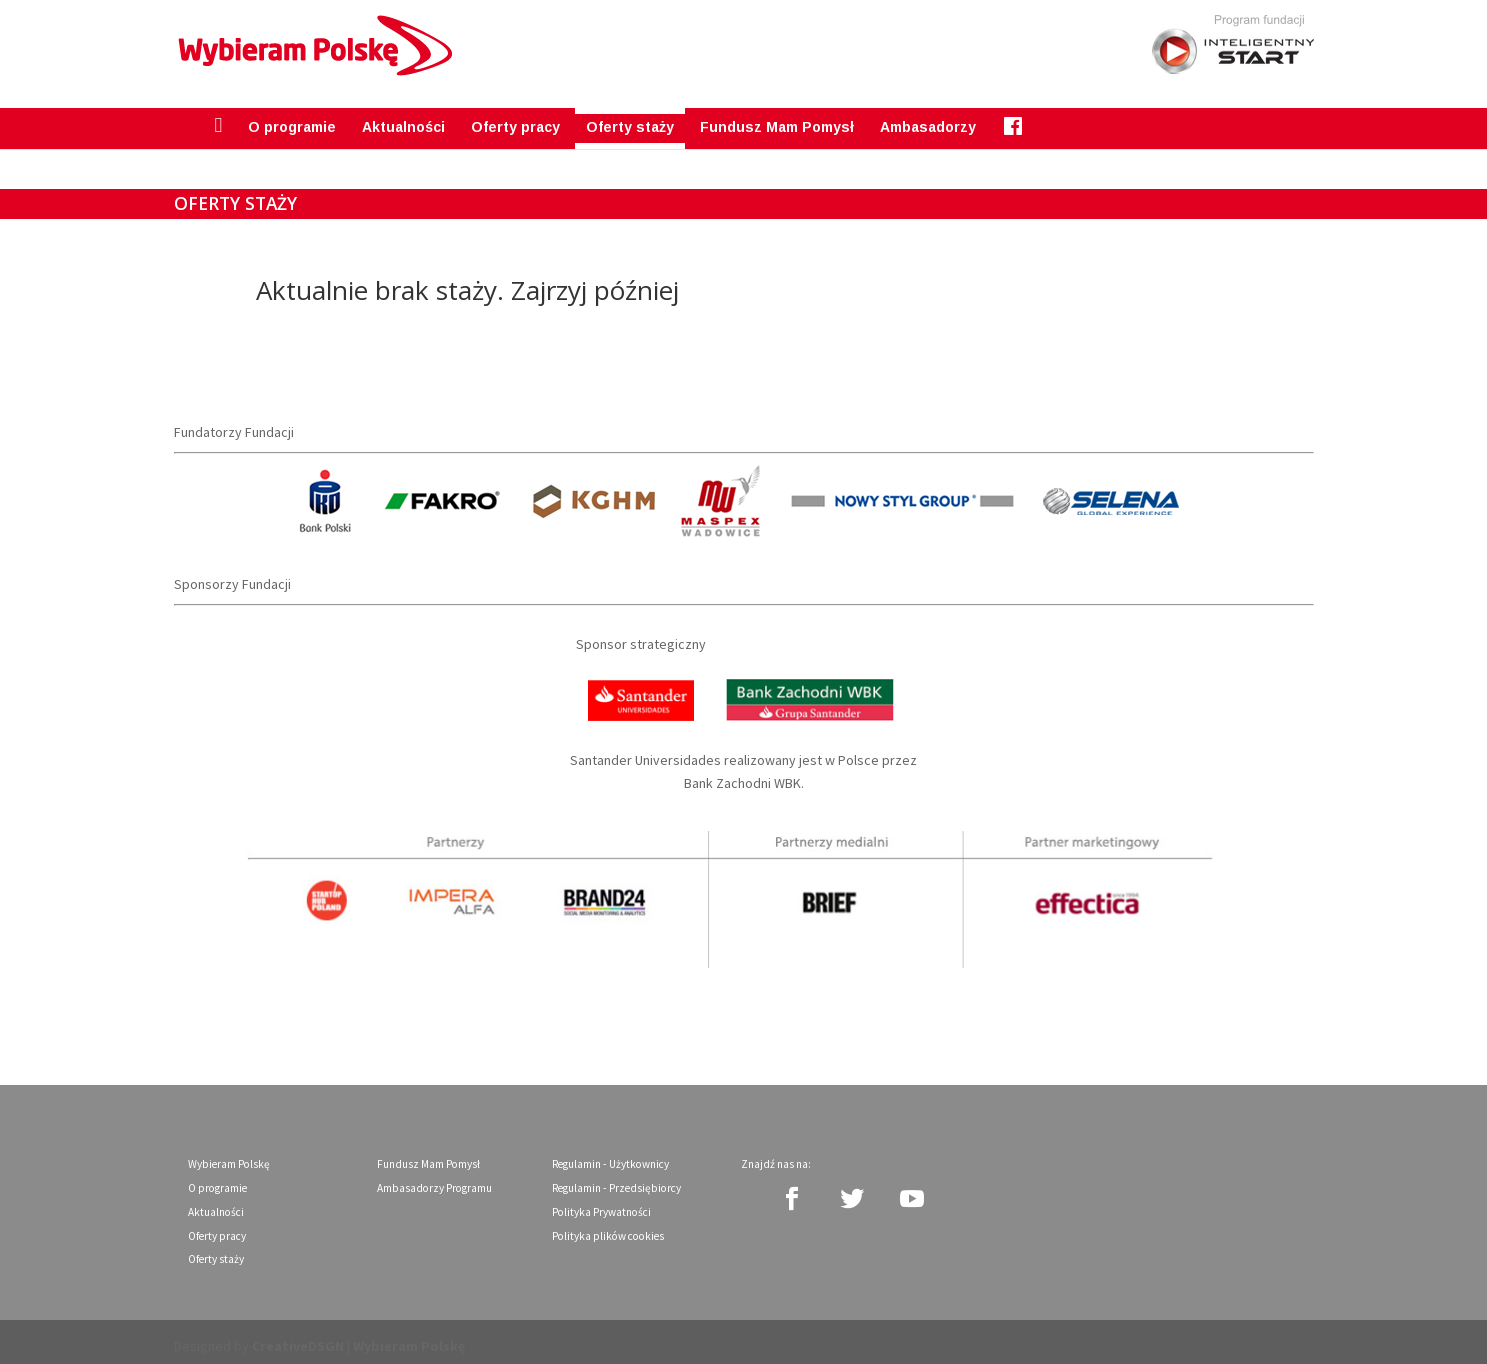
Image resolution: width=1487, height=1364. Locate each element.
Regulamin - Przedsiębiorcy (616, 1178)
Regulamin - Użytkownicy (610, 1155)
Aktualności (403, 118)
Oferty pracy (515, 118)
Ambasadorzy (928, 118)
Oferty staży (630, 118)
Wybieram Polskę (229, 1155)
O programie (292, 118)
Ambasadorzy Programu (434, 1178)
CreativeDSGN (298, 1337)
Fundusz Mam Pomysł (777, 118)
